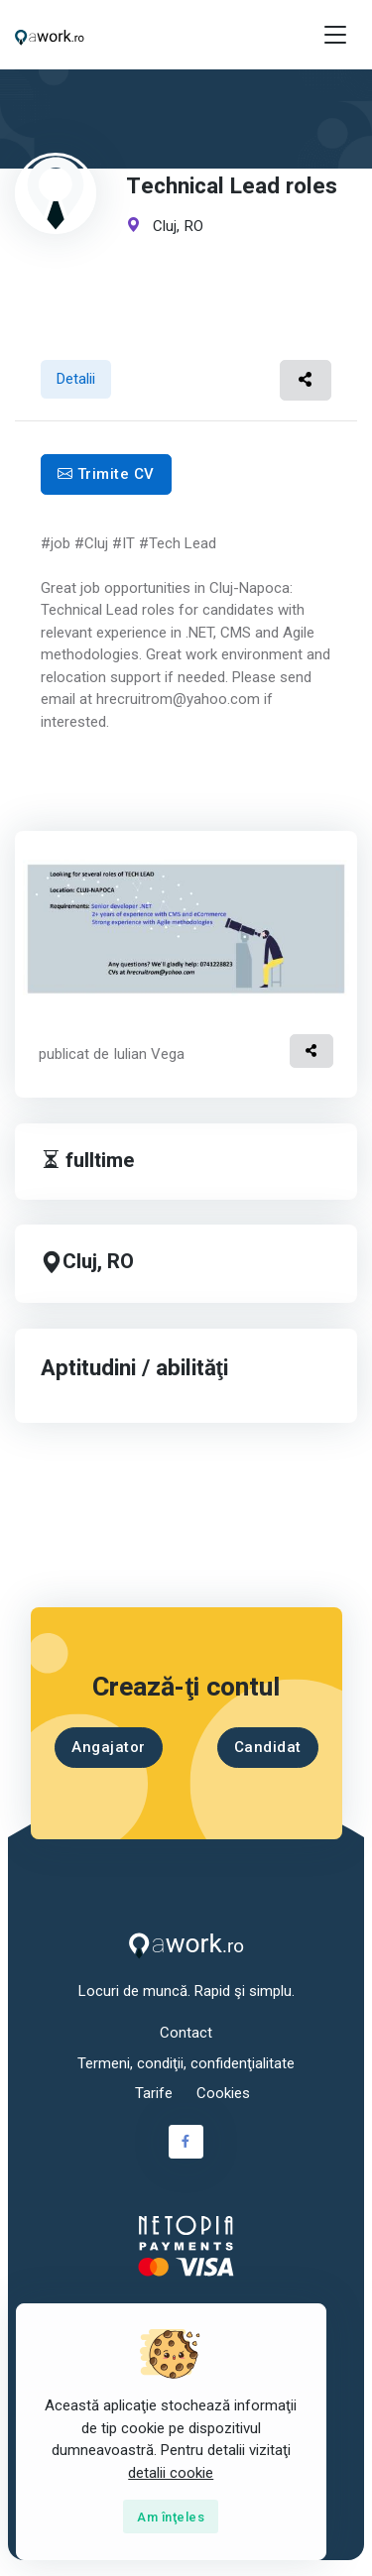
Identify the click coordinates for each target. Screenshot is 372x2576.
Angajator (108, 1747)
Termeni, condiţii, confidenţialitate (186, 2063)
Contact (186, 2033)
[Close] (170, 2516)
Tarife (154, 2093)
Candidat (267, 1747)
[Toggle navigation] (335, 35)
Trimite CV (106, 474)
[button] (306, 380)
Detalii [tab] (76, 379)
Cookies (223, 2093)
